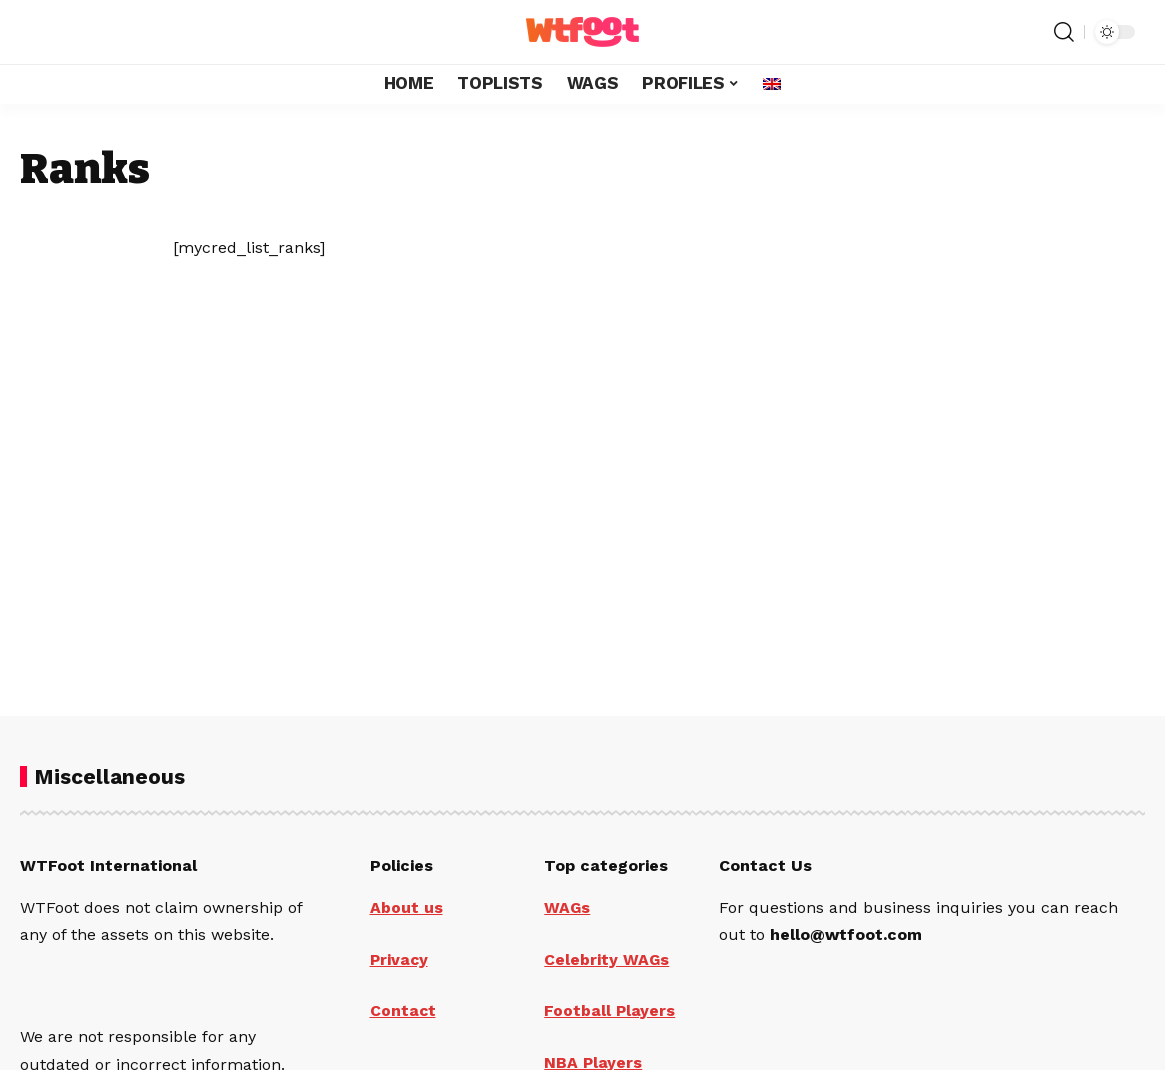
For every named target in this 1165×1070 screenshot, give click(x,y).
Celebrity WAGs (607, 958)
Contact (403, 1009)
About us (406, 907)
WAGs (567, 907)
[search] (1064, 32)
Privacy (400, 958)
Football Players (610, 1009)
